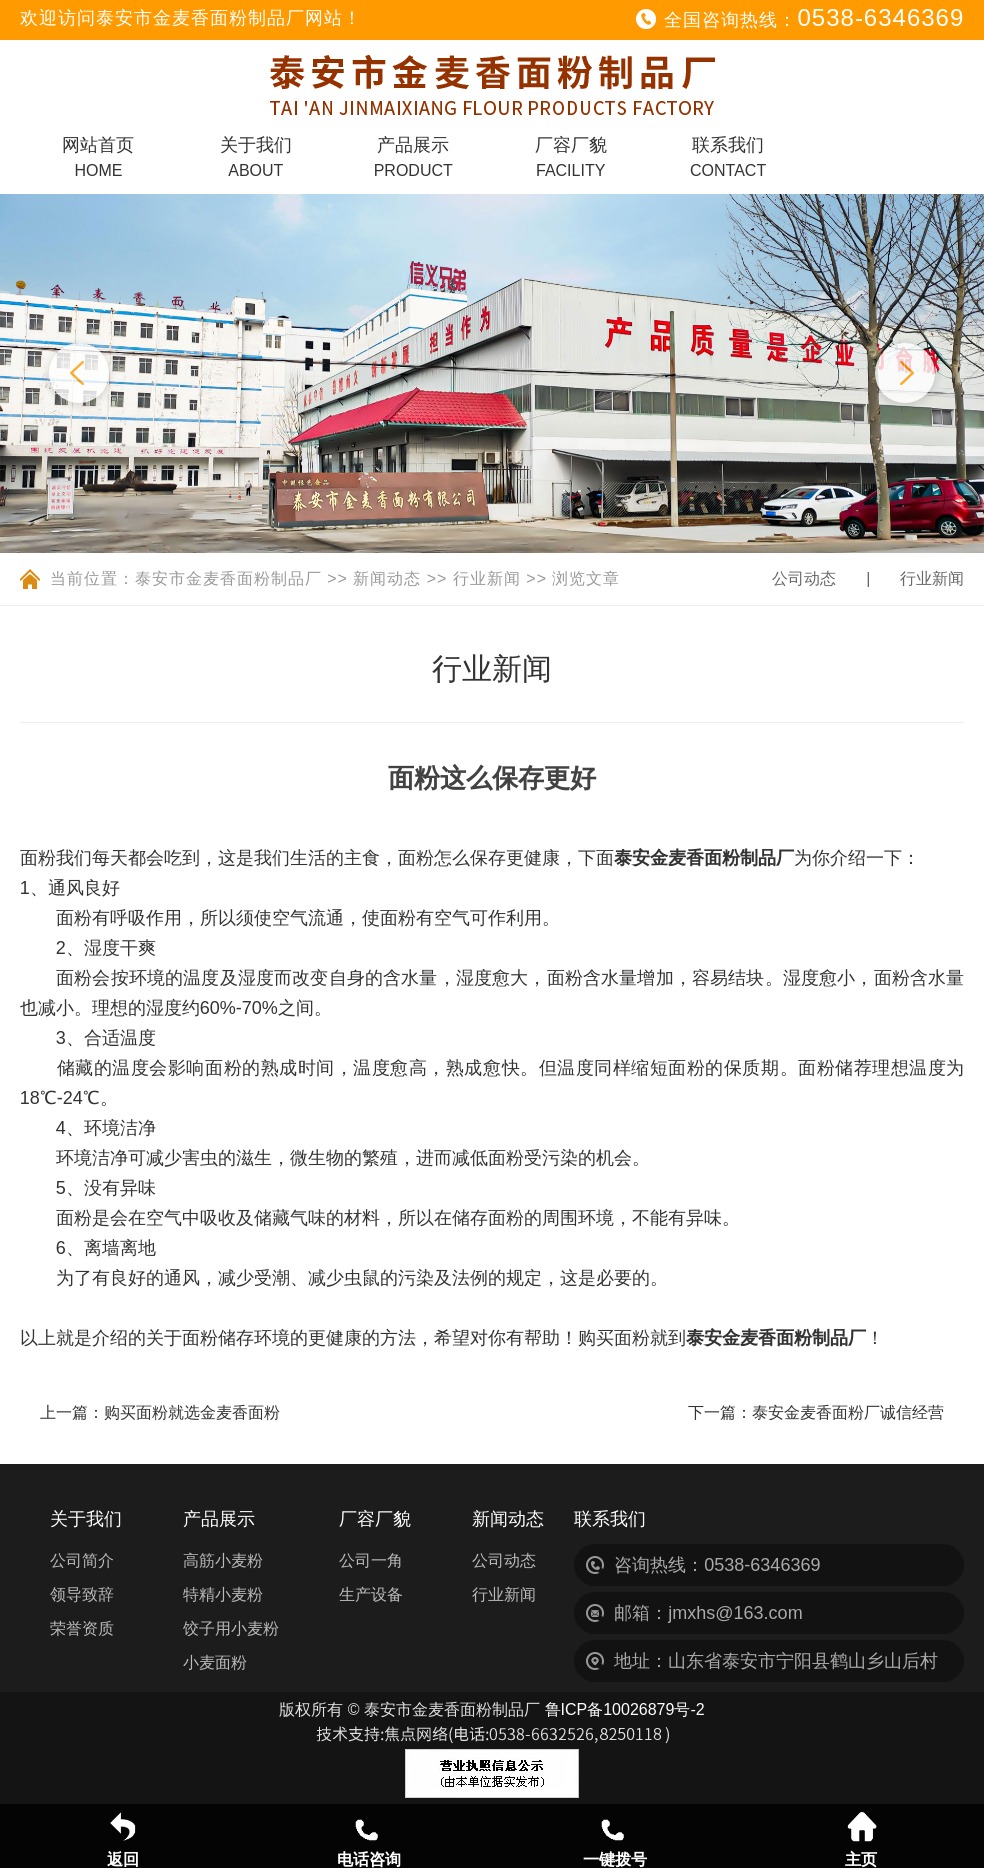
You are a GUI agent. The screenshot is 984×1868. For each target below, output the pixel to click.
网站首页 (98, 157)
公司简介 (82, 1560)
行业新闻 (487, 578)
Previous (79, 373)
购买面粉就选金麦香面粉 (192, 1412)
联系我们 (728, 157)
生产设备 (371, 1594)
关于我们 (256, 157)
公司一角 (371, 1560)
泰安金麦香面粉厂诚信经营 (848, 1412)
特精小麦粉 (223, 1594)
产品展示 (413, 157)
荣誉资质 (82, 1628)
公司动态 (804, 578)
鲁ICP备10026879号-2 (625, 1709)
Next (905, 373)
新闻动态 (387, 578)
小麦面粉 (215, 1662)
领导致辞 (82, 1594)
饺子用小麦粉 (231, 1628)
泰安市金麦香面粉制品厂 (228, 578)
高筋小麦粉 (223, 1560)
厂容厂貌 (571, 157)
